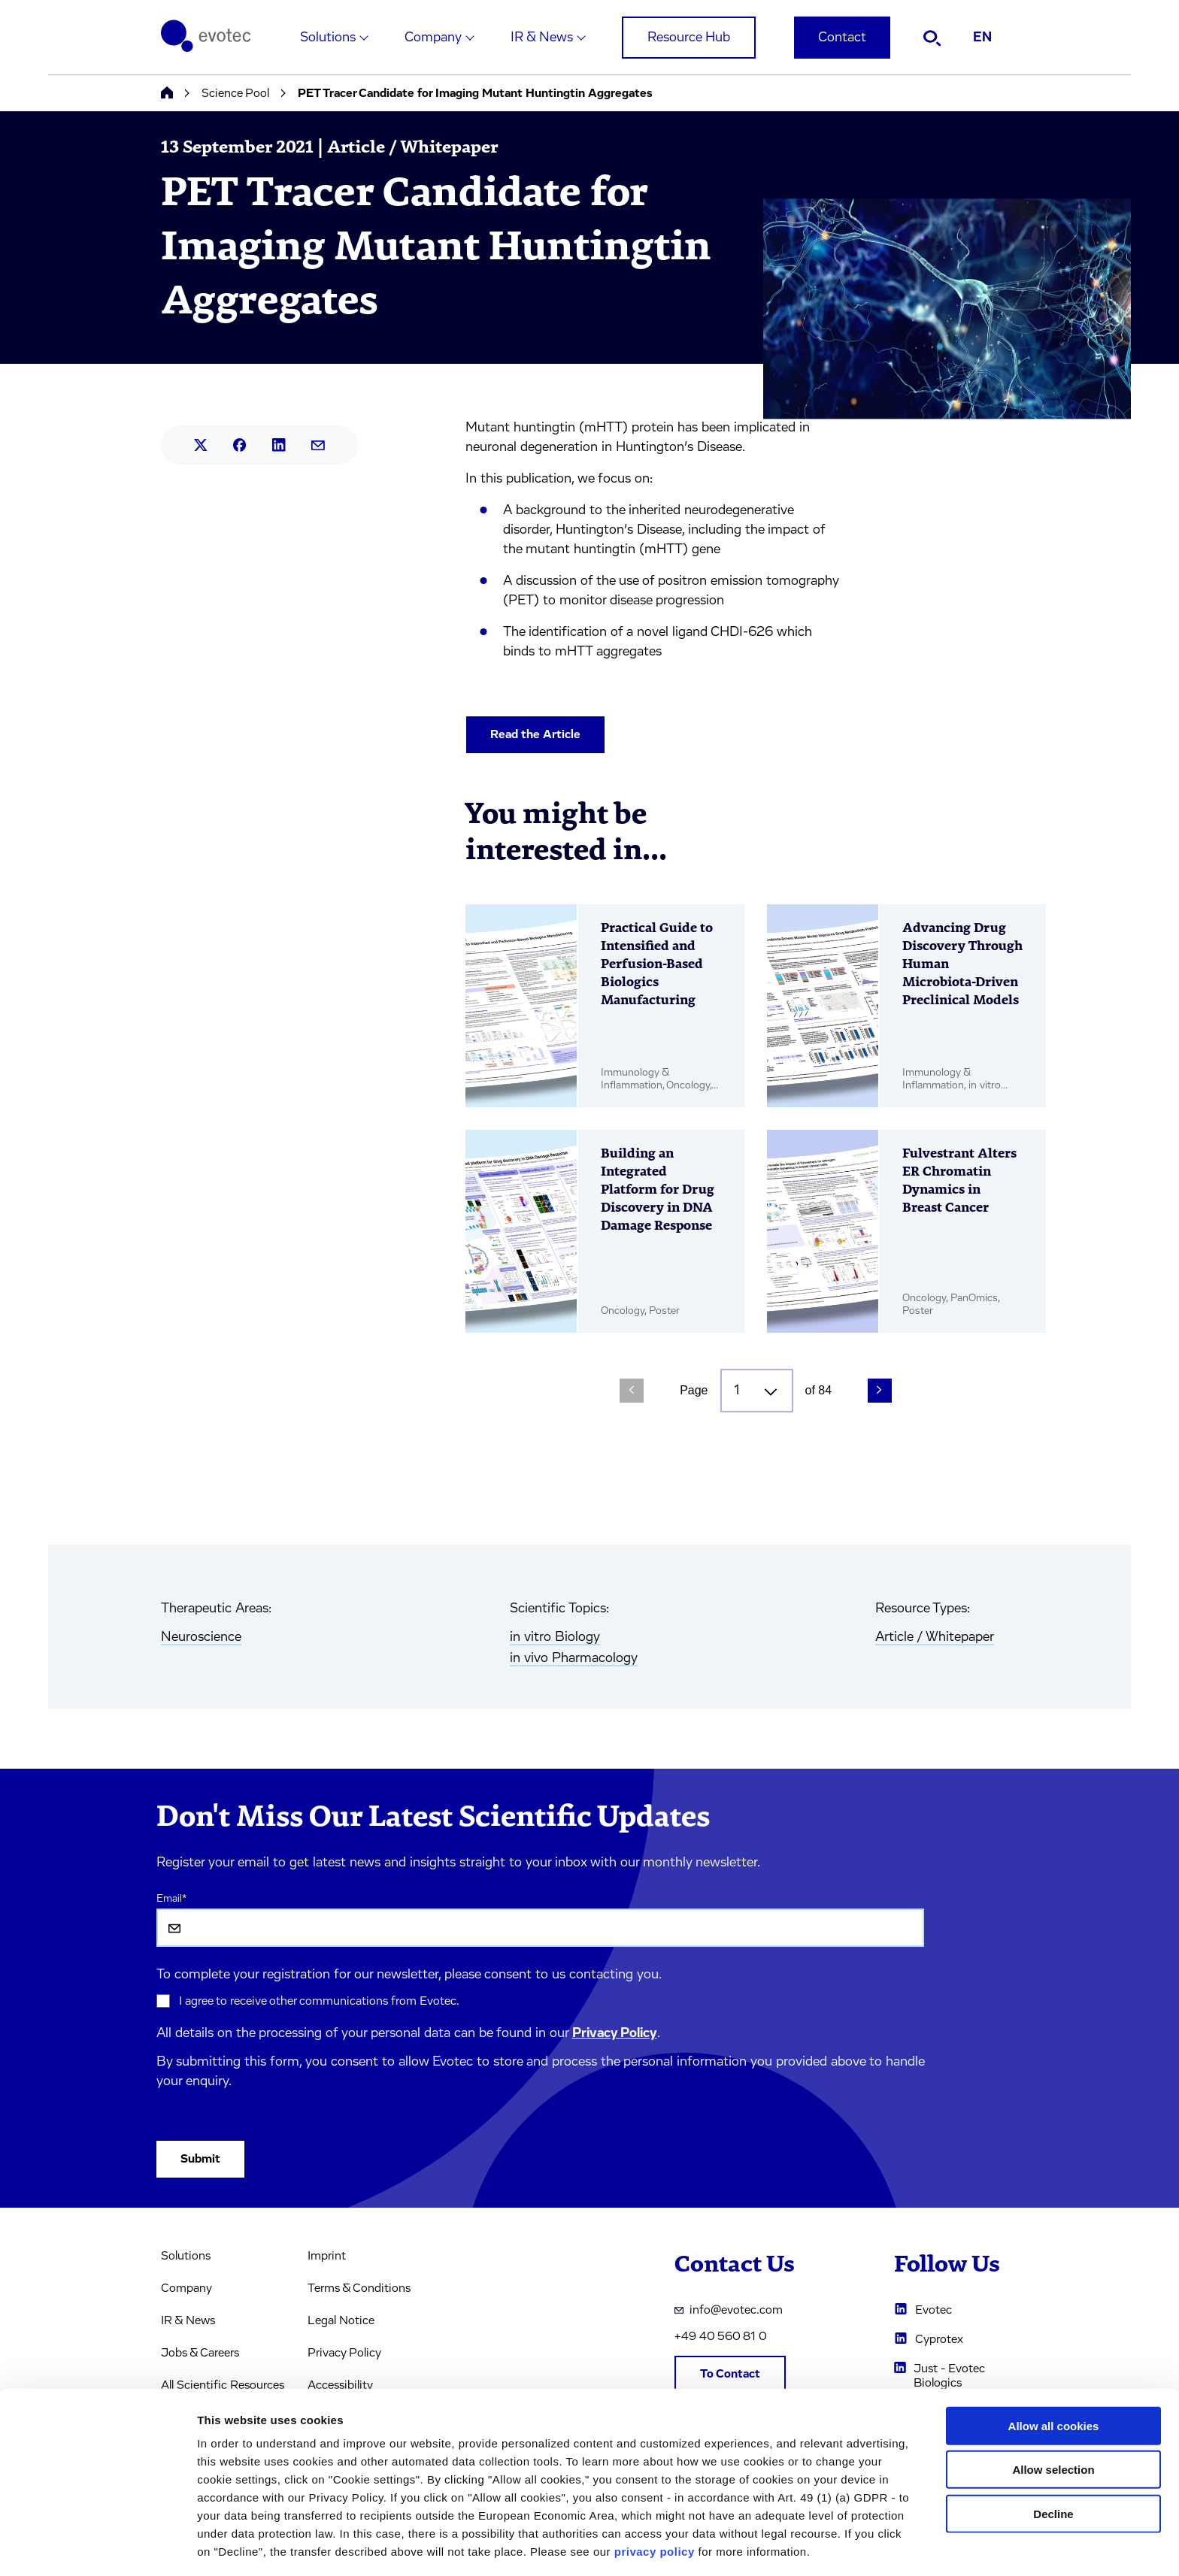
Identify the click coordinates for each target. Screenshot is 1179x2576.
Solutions (328, 37)
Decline (1053, 2459)
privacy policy (654, 2497)
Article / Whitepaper (934, 1637)
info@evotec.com (728, 2310)
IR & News (542, 37)
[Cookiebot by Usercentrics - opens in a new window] (97, 2546)
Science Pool (235, 93)
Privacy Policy (614, 2033)
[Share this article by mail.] (318, 445)
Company (433, 37)
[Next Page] (880, 1391)
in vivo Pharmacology (574, 1658)
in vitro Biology (555, 1637)
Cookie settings (796, 2546)
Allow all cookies (1053, 2372)
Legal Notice (341, 2320)
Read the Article (535, 734)
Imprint (327, 2256)
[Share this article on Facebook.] (239, 444)
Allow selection (1053, 2416)
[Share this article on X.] (200, 445)
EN (982, 37)
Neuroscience (201, 1637)
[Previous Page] (632, 1391)
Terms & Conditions (359, 2288)
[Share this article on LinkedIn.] (278, 445)
